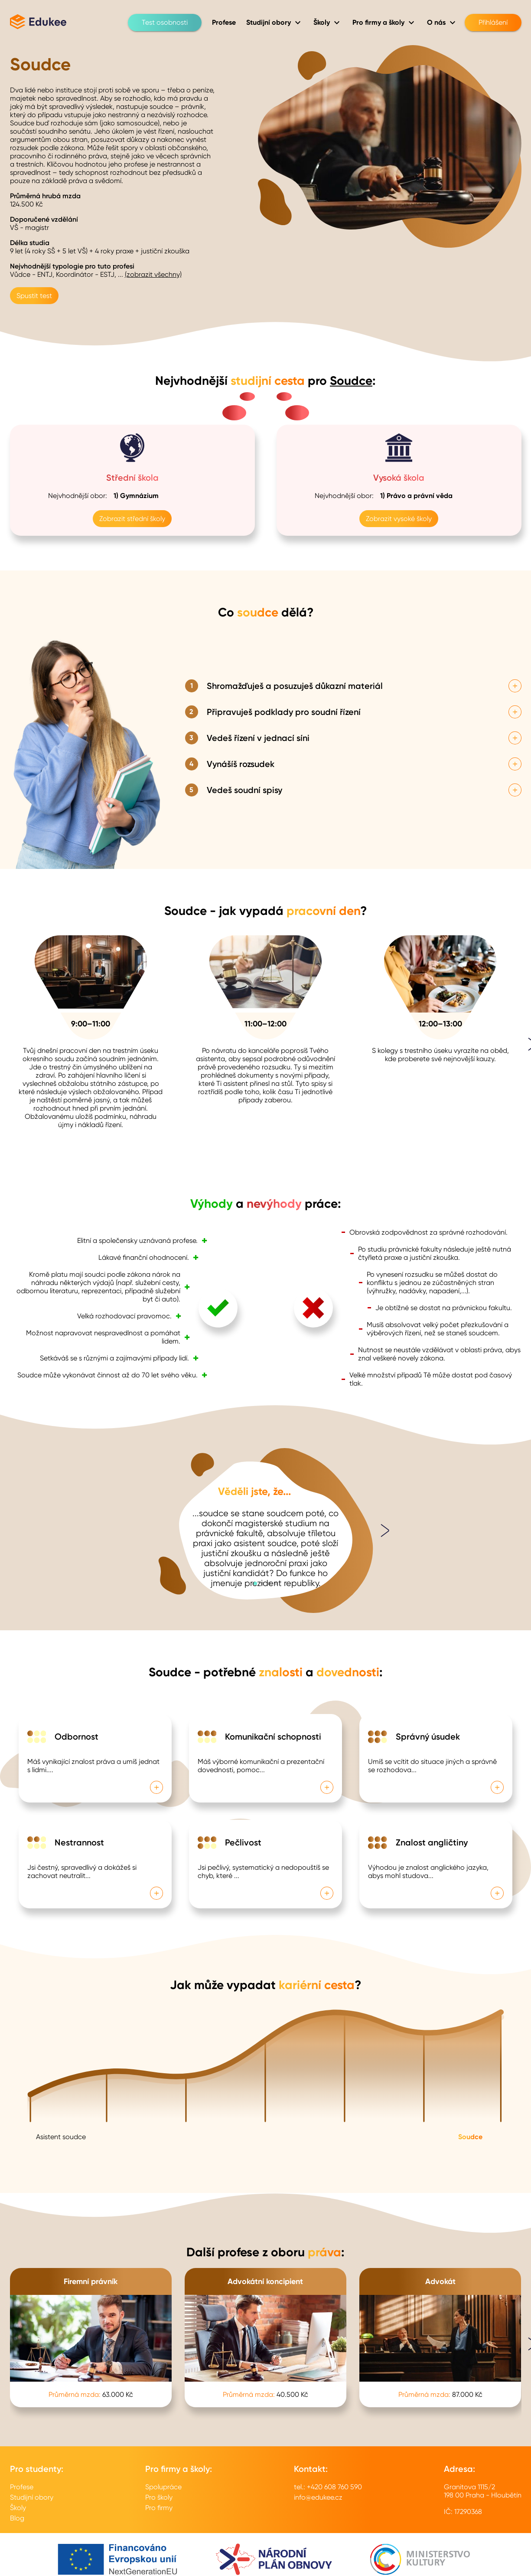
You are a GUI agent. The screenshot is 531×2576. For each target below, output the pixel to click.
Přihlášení (493, 22)
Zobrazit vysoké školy (399, 519)
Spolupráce (163, 2487)
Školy (18, 2508)
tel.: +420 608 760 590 (328, 2487)
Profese (21, 2487)
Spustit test (34, 296)
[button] (255, 1583)
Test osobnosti (165, 22)
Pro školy (159, 2497)
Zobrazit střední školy (132, 519)
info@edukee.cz (318, 2497)
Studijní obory (31, 2497)
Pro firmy (159, 2508)
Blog (17, 2518)
